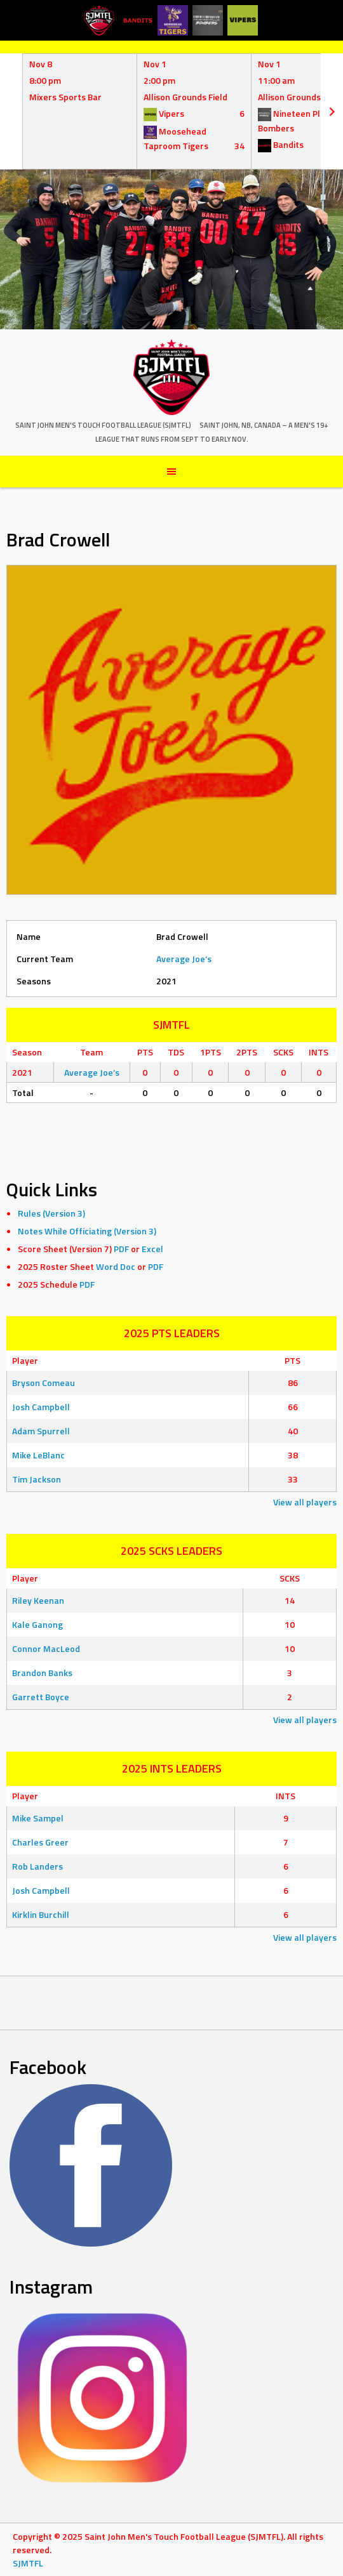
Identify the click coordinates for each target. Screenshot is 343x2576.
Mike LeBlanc (38, 1455)
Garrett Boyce (40, 1696)
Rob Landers (37, 1866)
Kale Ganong (37, 1624)
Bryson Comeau (43, 1382)
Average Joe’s (184, 958)
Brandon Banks (42, 1672)
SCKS (289, 1578)
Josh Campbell (41, 1406)
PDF (121, 1248)
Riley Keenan (38, 1600)
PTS (292, 1360)
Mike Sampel (38, 1818)
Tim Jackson (36, 1479)
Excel (152, 1248)
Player (25, 1360)
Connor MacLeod (46, 1648)
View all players (305, 1502)
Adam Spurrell (41, 1430)
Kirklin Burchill (40, 1914)
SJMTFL (28, 2563)
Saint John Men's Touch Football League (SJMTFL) (103, 425)
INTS (285, 1795)
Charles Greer (40, 1842)
